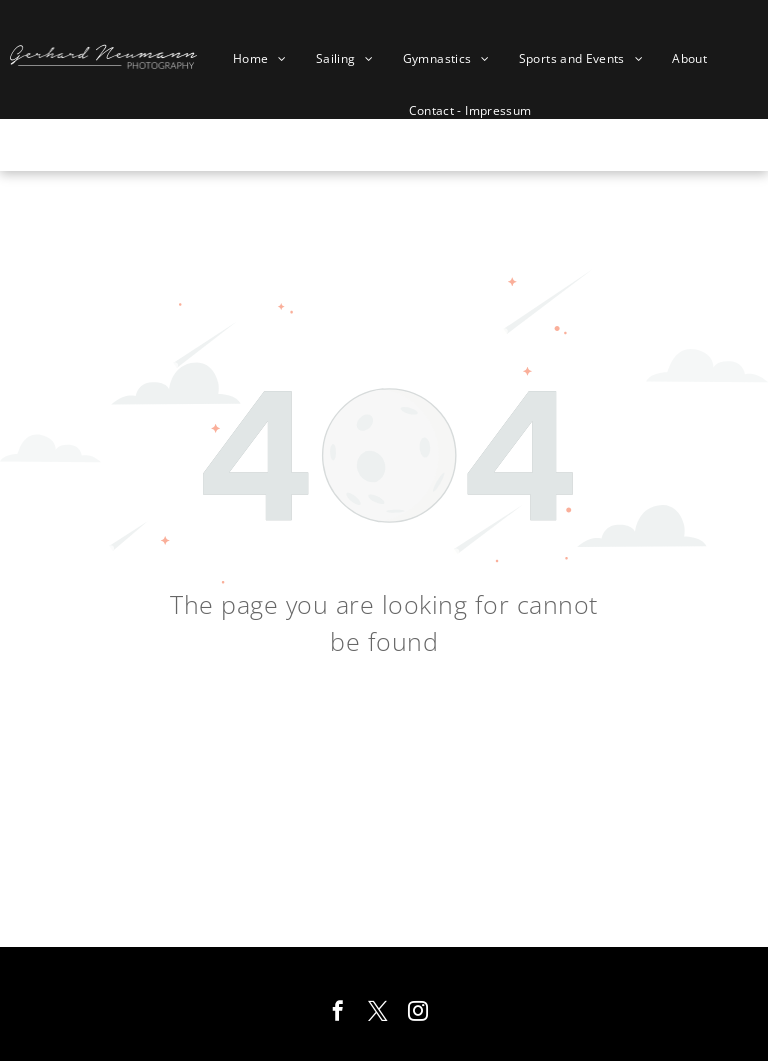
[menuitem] (267, 59)
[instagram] (418, 1013)
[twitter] (378, 1013)
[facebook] (338, 1013)
